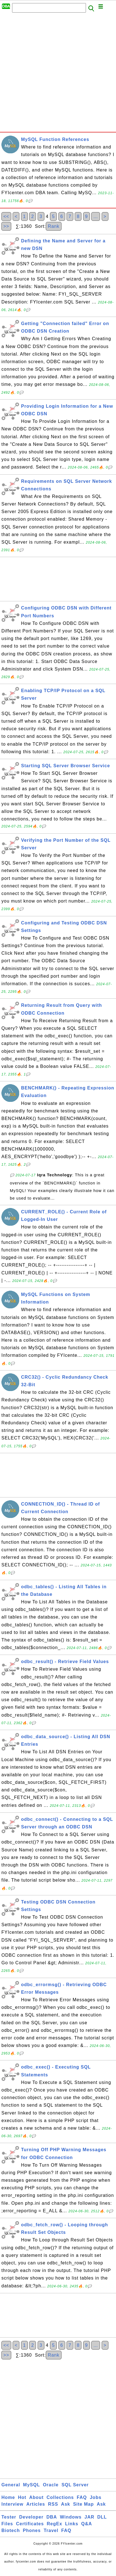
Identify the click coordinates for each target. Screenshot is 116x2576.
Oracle (51, 2484)
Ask (65, 2504)
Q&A (86, 2523)
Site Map (83, 2504)
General (10, 2484)
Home (8, 2497)
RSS (53, 2504)
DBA (51, 2517)
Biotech (10, 2530)
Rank (53, 226)
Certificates (30, 2523)
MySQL (31, 2484)
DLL (102, 2517)
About (36, 2497)
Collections (60, 2497)
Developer (31, 2517)
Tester (8, 2517)
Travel (51, 2530)
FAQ (82, 2497)
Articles (35, 2504)
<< (6, 216)
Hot (22, 2497)
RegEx (54, 2523)
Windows (70, 2517)
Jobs (95, 2497)
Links (71, 2523)
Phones (32, 2530)
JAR (89, 2517)
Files (7, 2523)
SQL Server (75, 2484)
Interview (12, 2504)
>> (6, 226)
